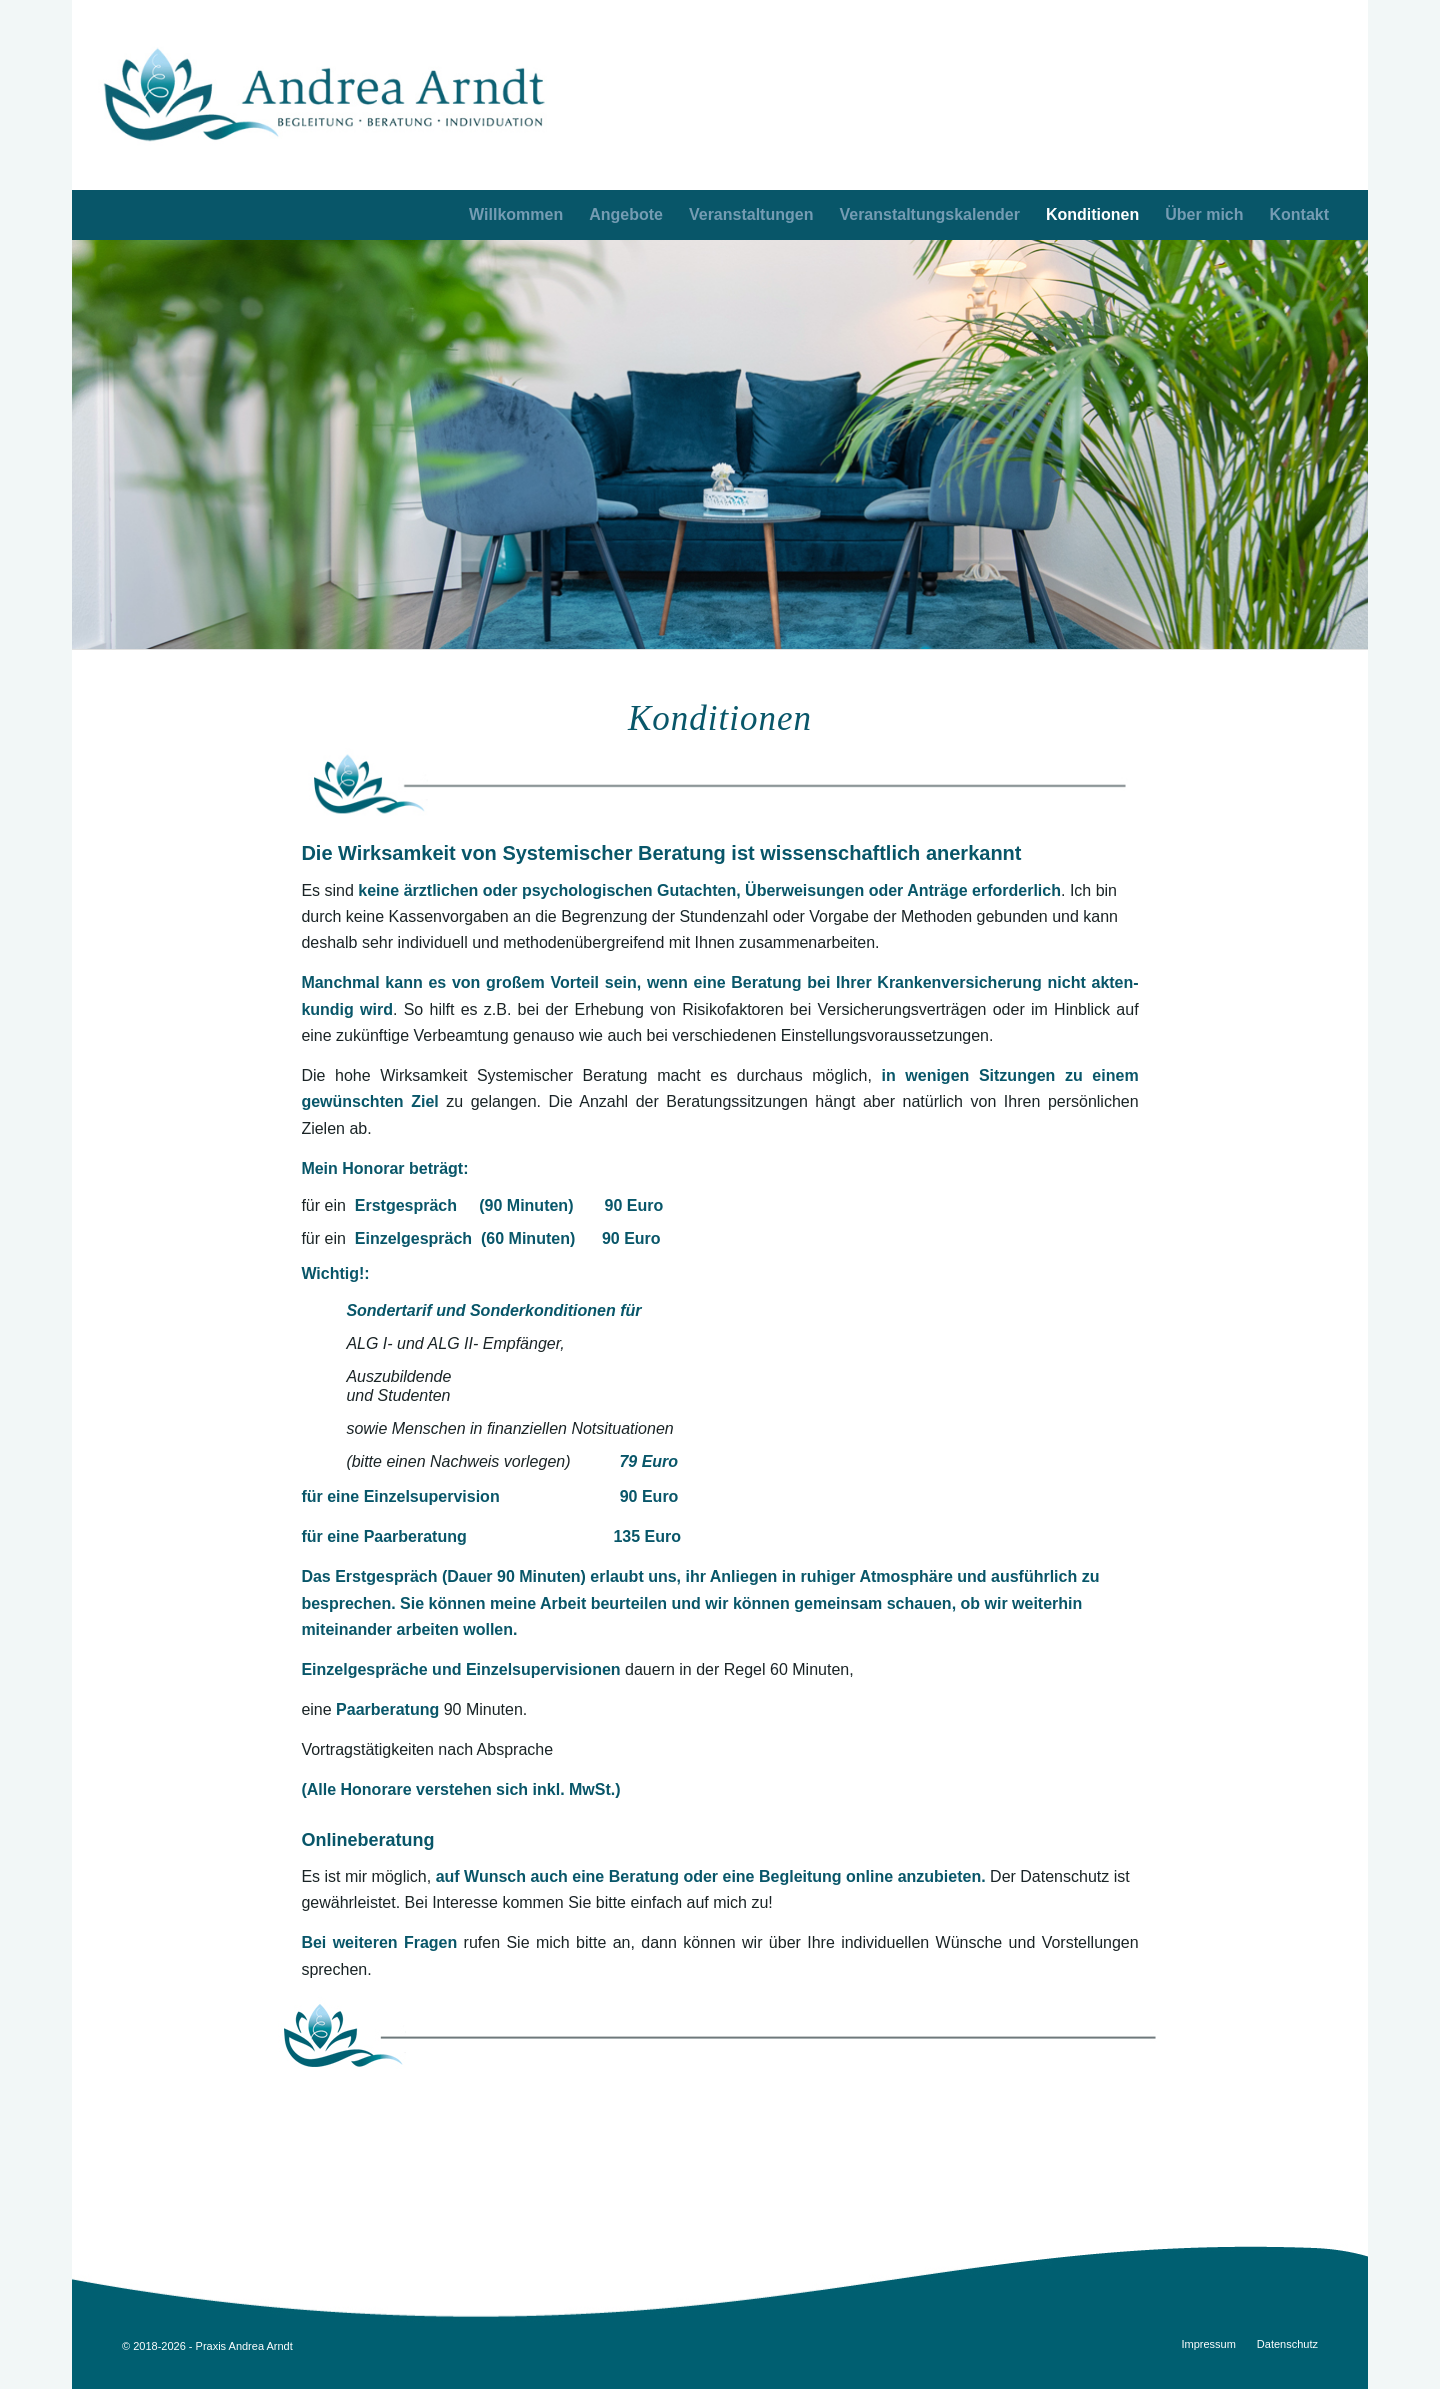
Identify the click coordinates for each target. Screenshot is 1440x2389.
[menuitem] (1300, 215)
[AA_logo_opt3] (325, 95)
